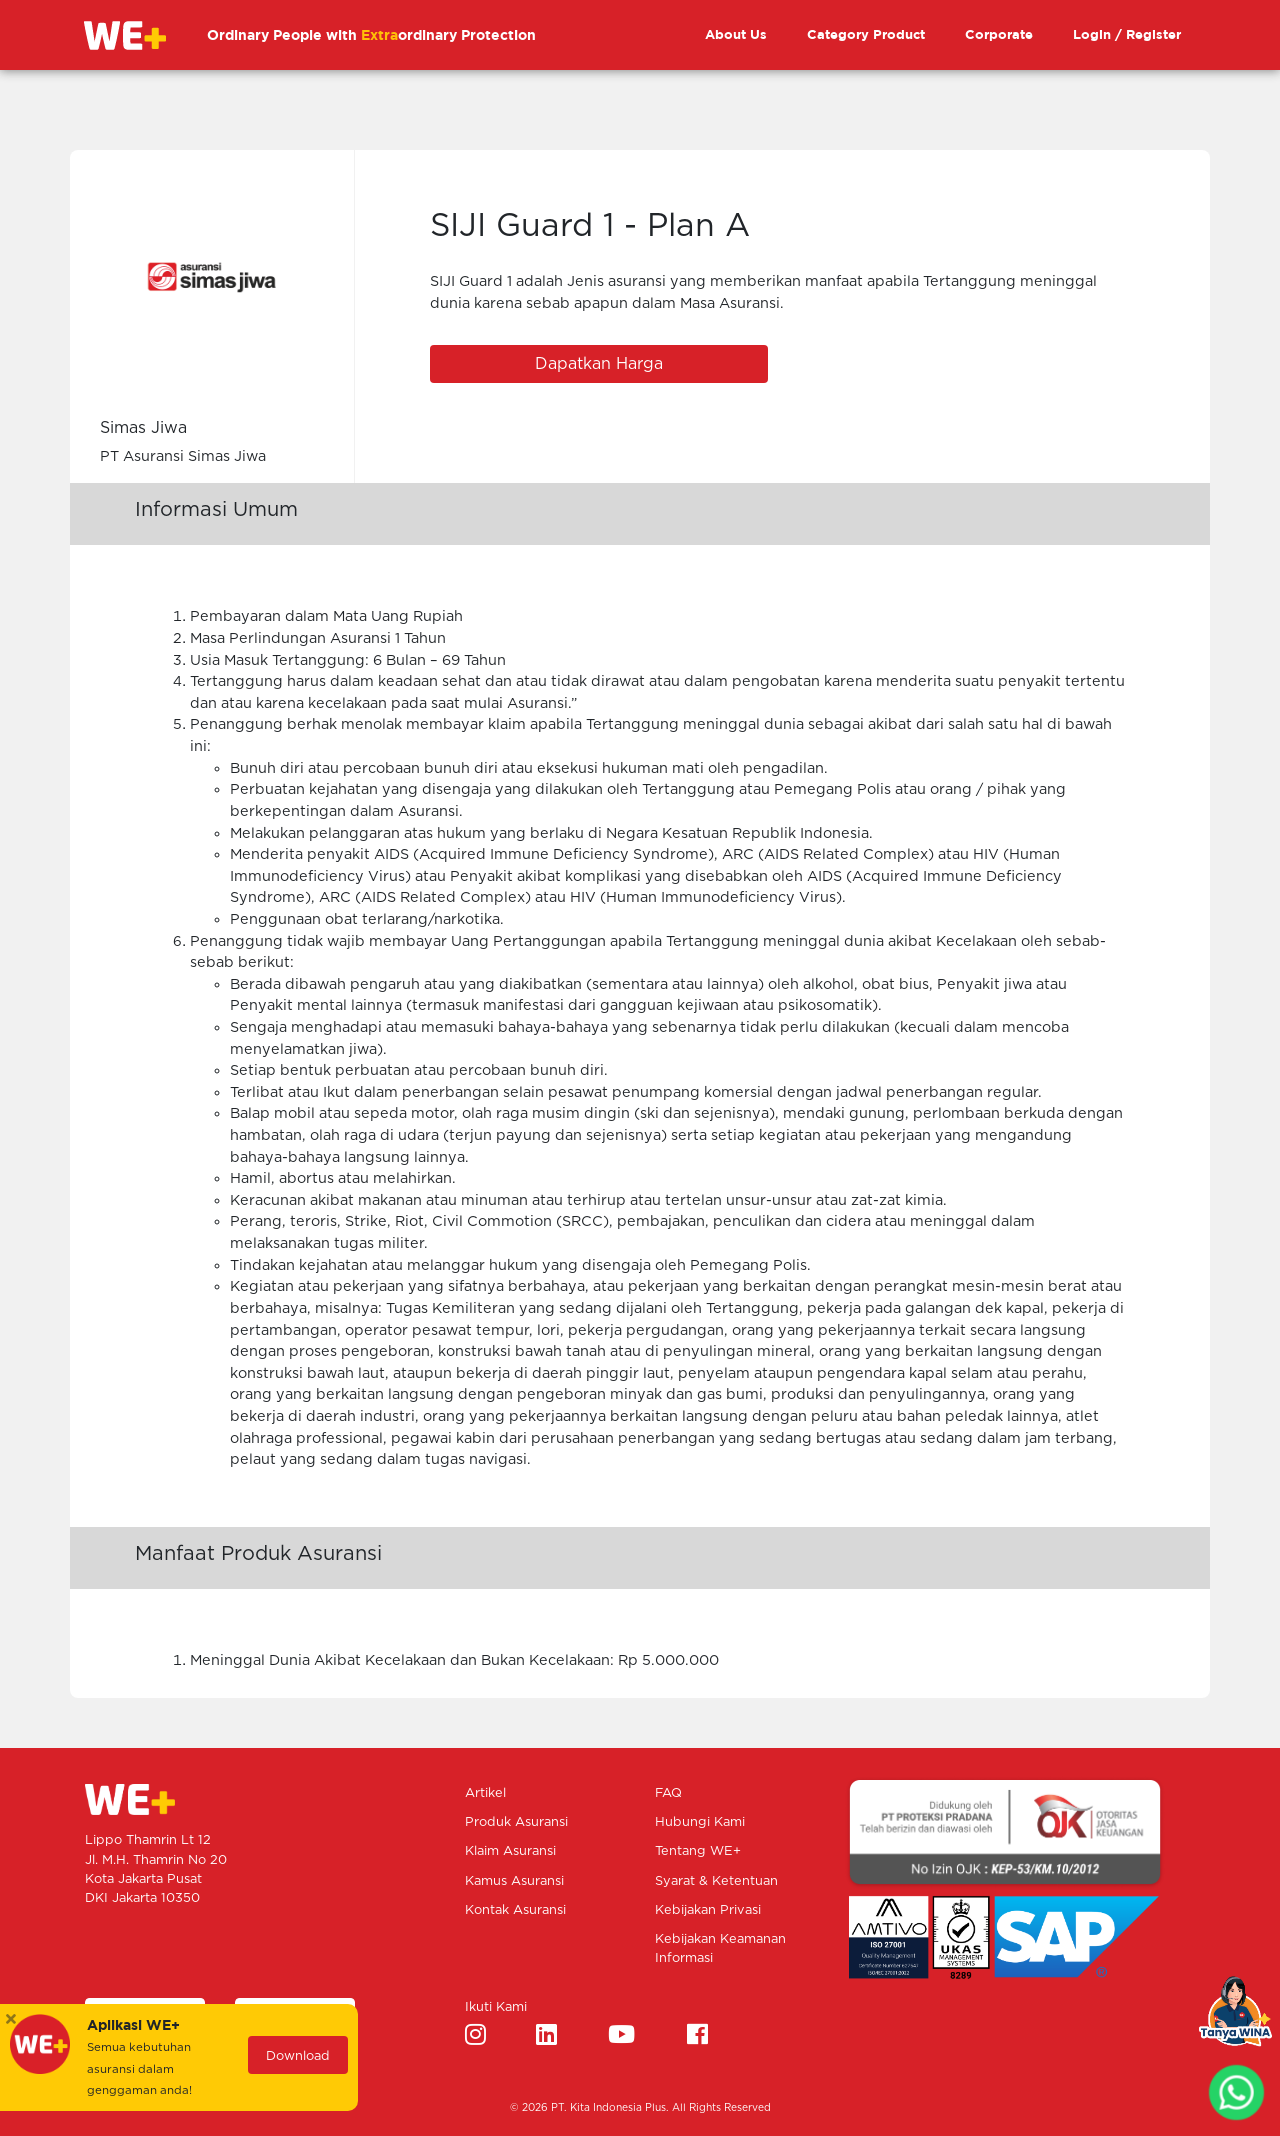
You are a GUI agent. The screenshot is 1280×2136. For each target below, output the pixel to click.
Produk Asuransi (516, 1822)
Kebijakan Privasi (708, 1910)
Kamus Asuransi (514, 1881)
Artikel (485, 1793)
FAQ (668, 1793)
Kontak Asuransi (515, 1910)
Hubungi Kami (700, 1822)
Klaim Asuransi (510, 1851)
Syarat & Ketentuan (716, 1881)
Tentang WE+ (698, 1851)
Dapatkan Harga (599, 364)
